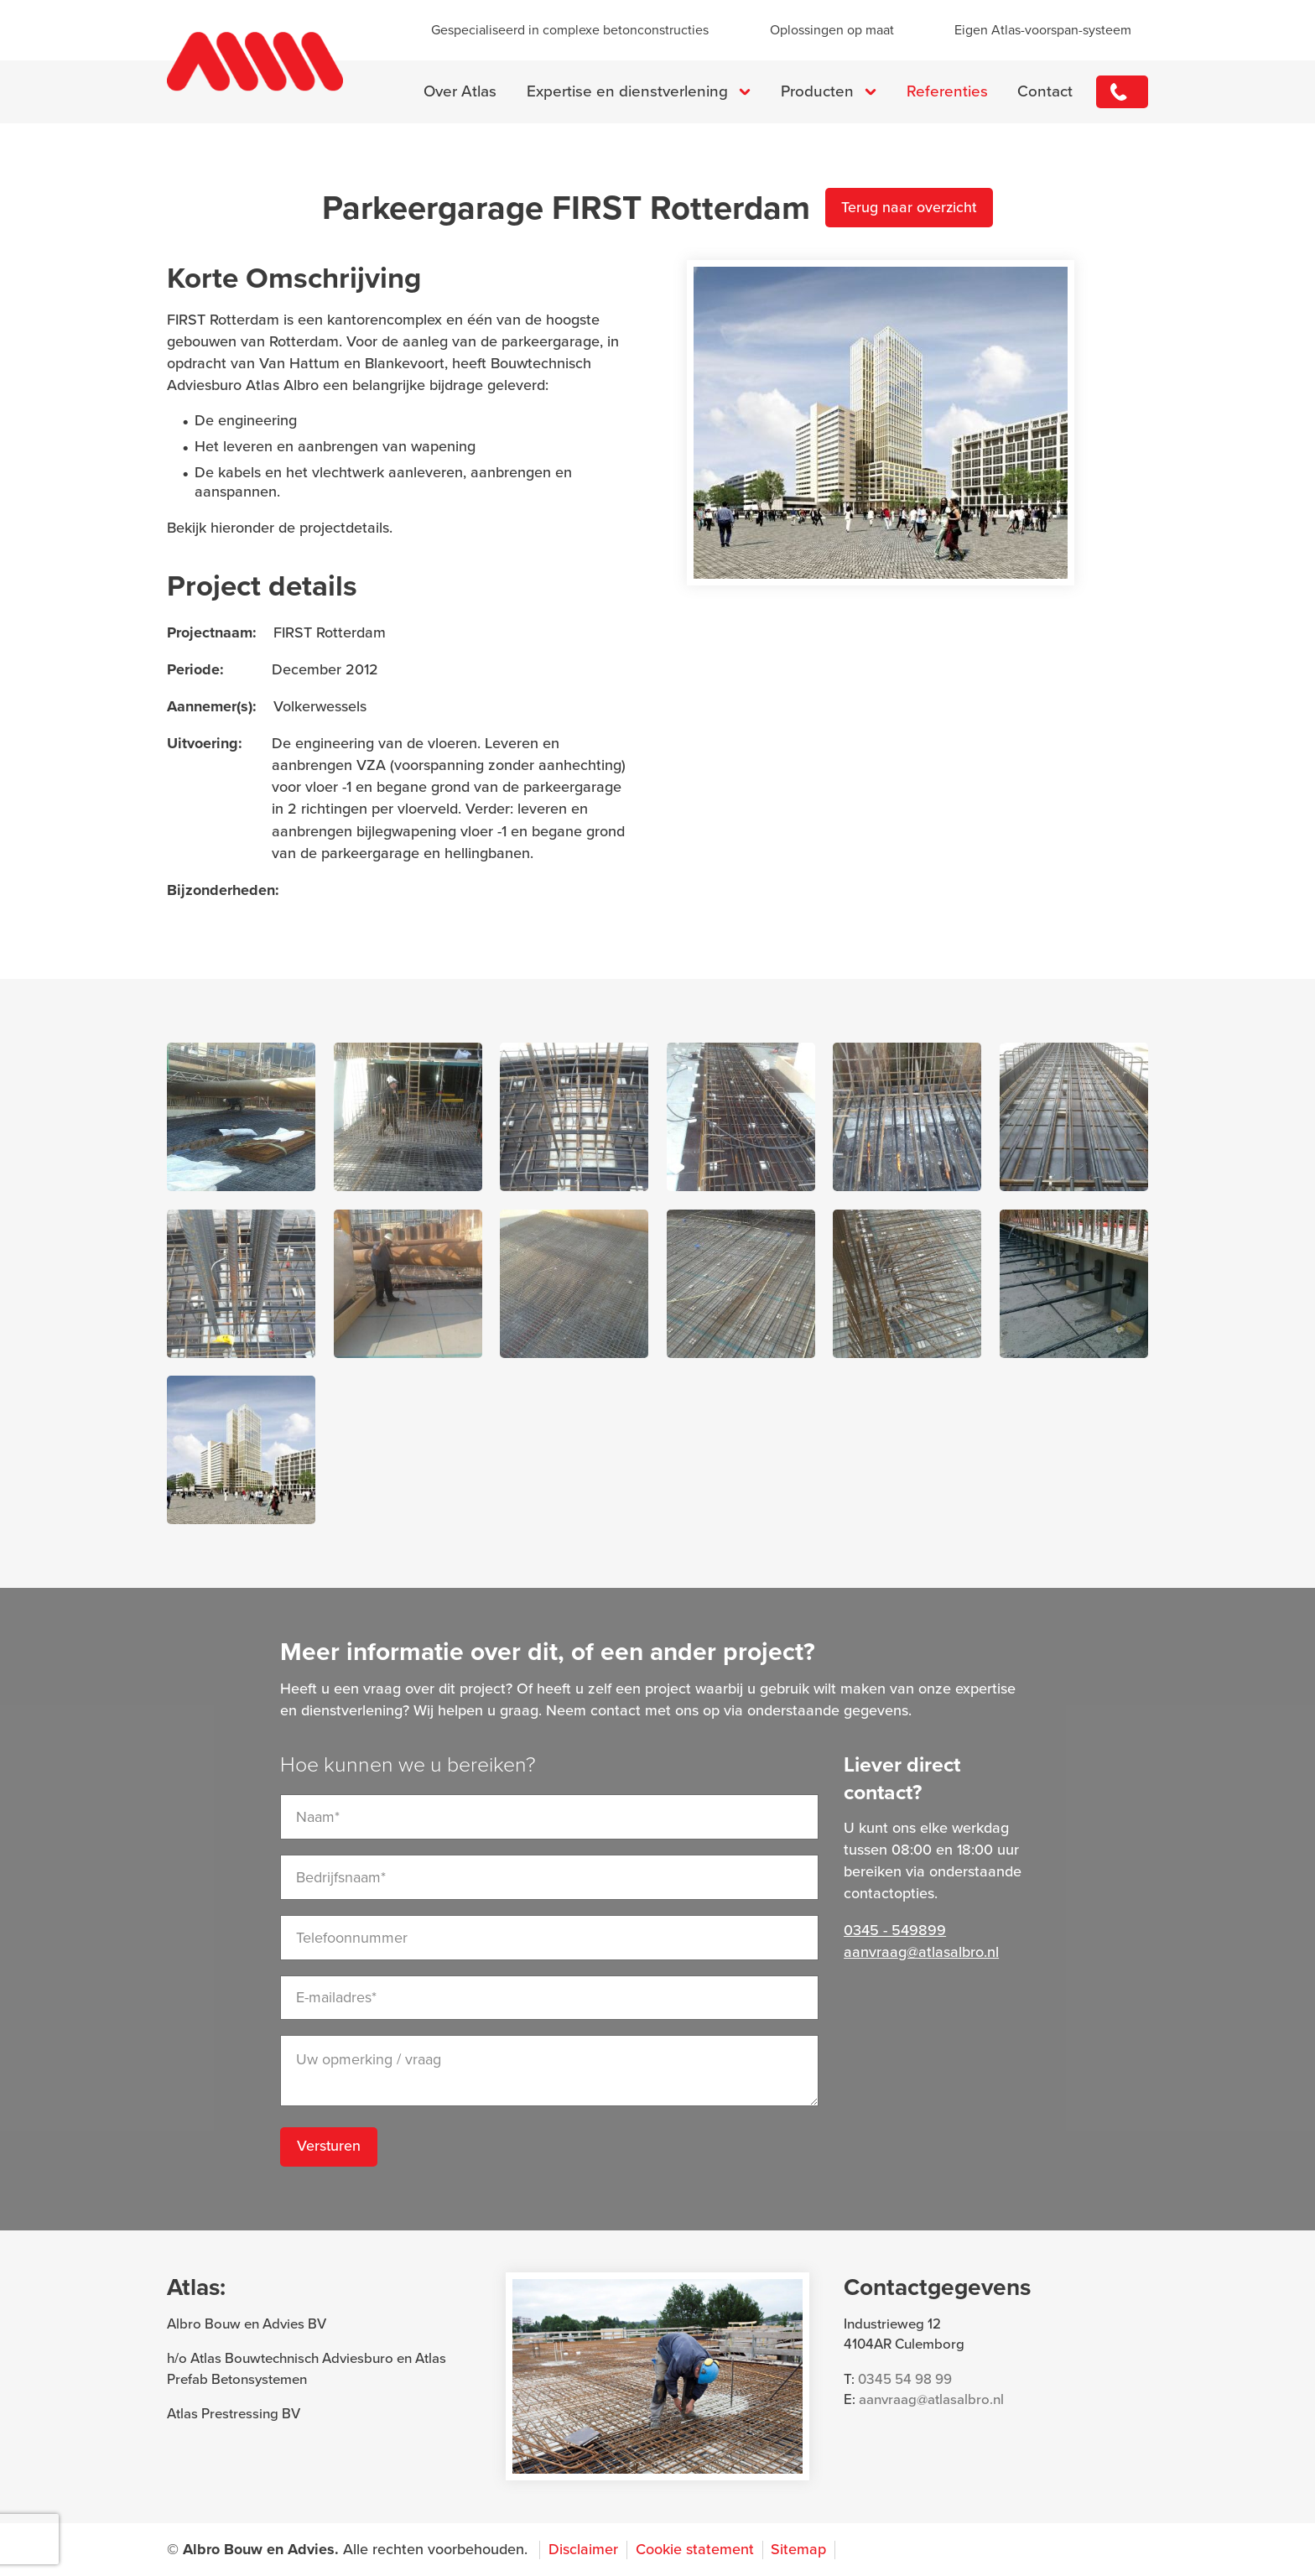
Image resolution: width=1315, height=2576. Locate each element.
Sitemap (798, 2550)
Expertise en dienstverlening (624, 92)
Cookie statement (695, 2550)
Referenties (944, 92)
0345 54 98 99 (905, 2380)
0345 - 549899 (1121, 92)
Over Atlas (458, 92)
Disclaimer (583, 2550)
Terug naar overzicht (909, 209)
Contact (1043, 92)
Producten (814, 92)
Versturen (329, 2148)
